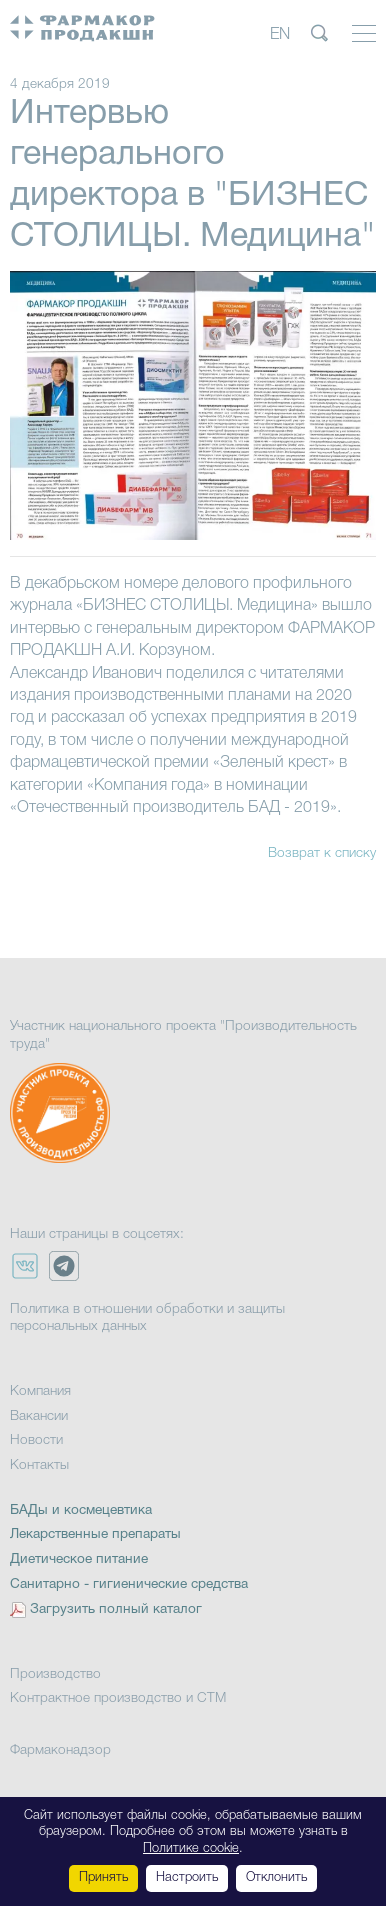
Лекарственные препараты (95, 1534)
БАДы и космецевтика (81, 1510)
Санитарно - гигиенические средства (129, 1584)
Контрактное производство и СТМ (118, 1698)
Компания (40, 1391)
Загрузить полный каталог (116, 1609)
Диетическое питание (79, 1559)
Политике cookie (191, 1848)
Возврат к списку (322, 853)
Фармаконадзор (60, 1750)
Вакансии (39, 1416)
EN (280, 35)
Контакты (39, 1465)
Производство (55, 1674)
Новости (36, 1440)
